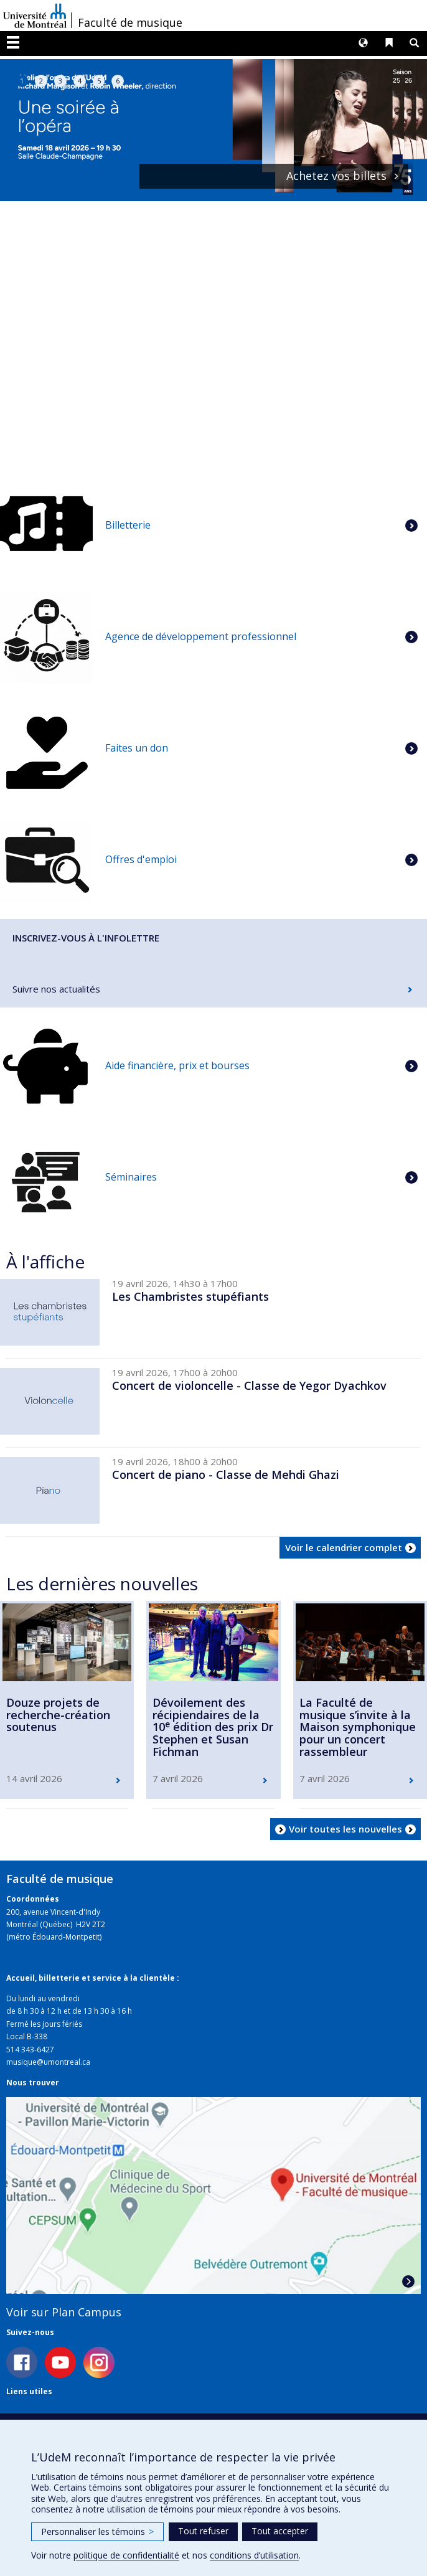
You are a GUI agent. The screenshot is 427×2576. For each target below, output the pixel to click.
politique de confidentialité (126, 2555)
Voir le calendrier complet (343, 1547)
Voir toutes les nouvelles (345, 1829)
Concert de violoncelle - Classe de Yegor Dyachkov (249, 1385)
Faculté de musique (130, 22)
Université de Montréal (35, 15)
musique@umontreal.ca (48, 2062)
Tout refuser (203, 2531)
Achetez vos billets (336, 176)
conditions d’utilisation (254, 2555)
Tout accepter (279, 2531)
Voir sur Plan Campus (63, 2312)
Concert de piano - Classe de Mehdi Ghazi (225, 1474)
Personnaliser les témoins (97, 2531)
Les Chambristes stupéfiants (190, 1296)
